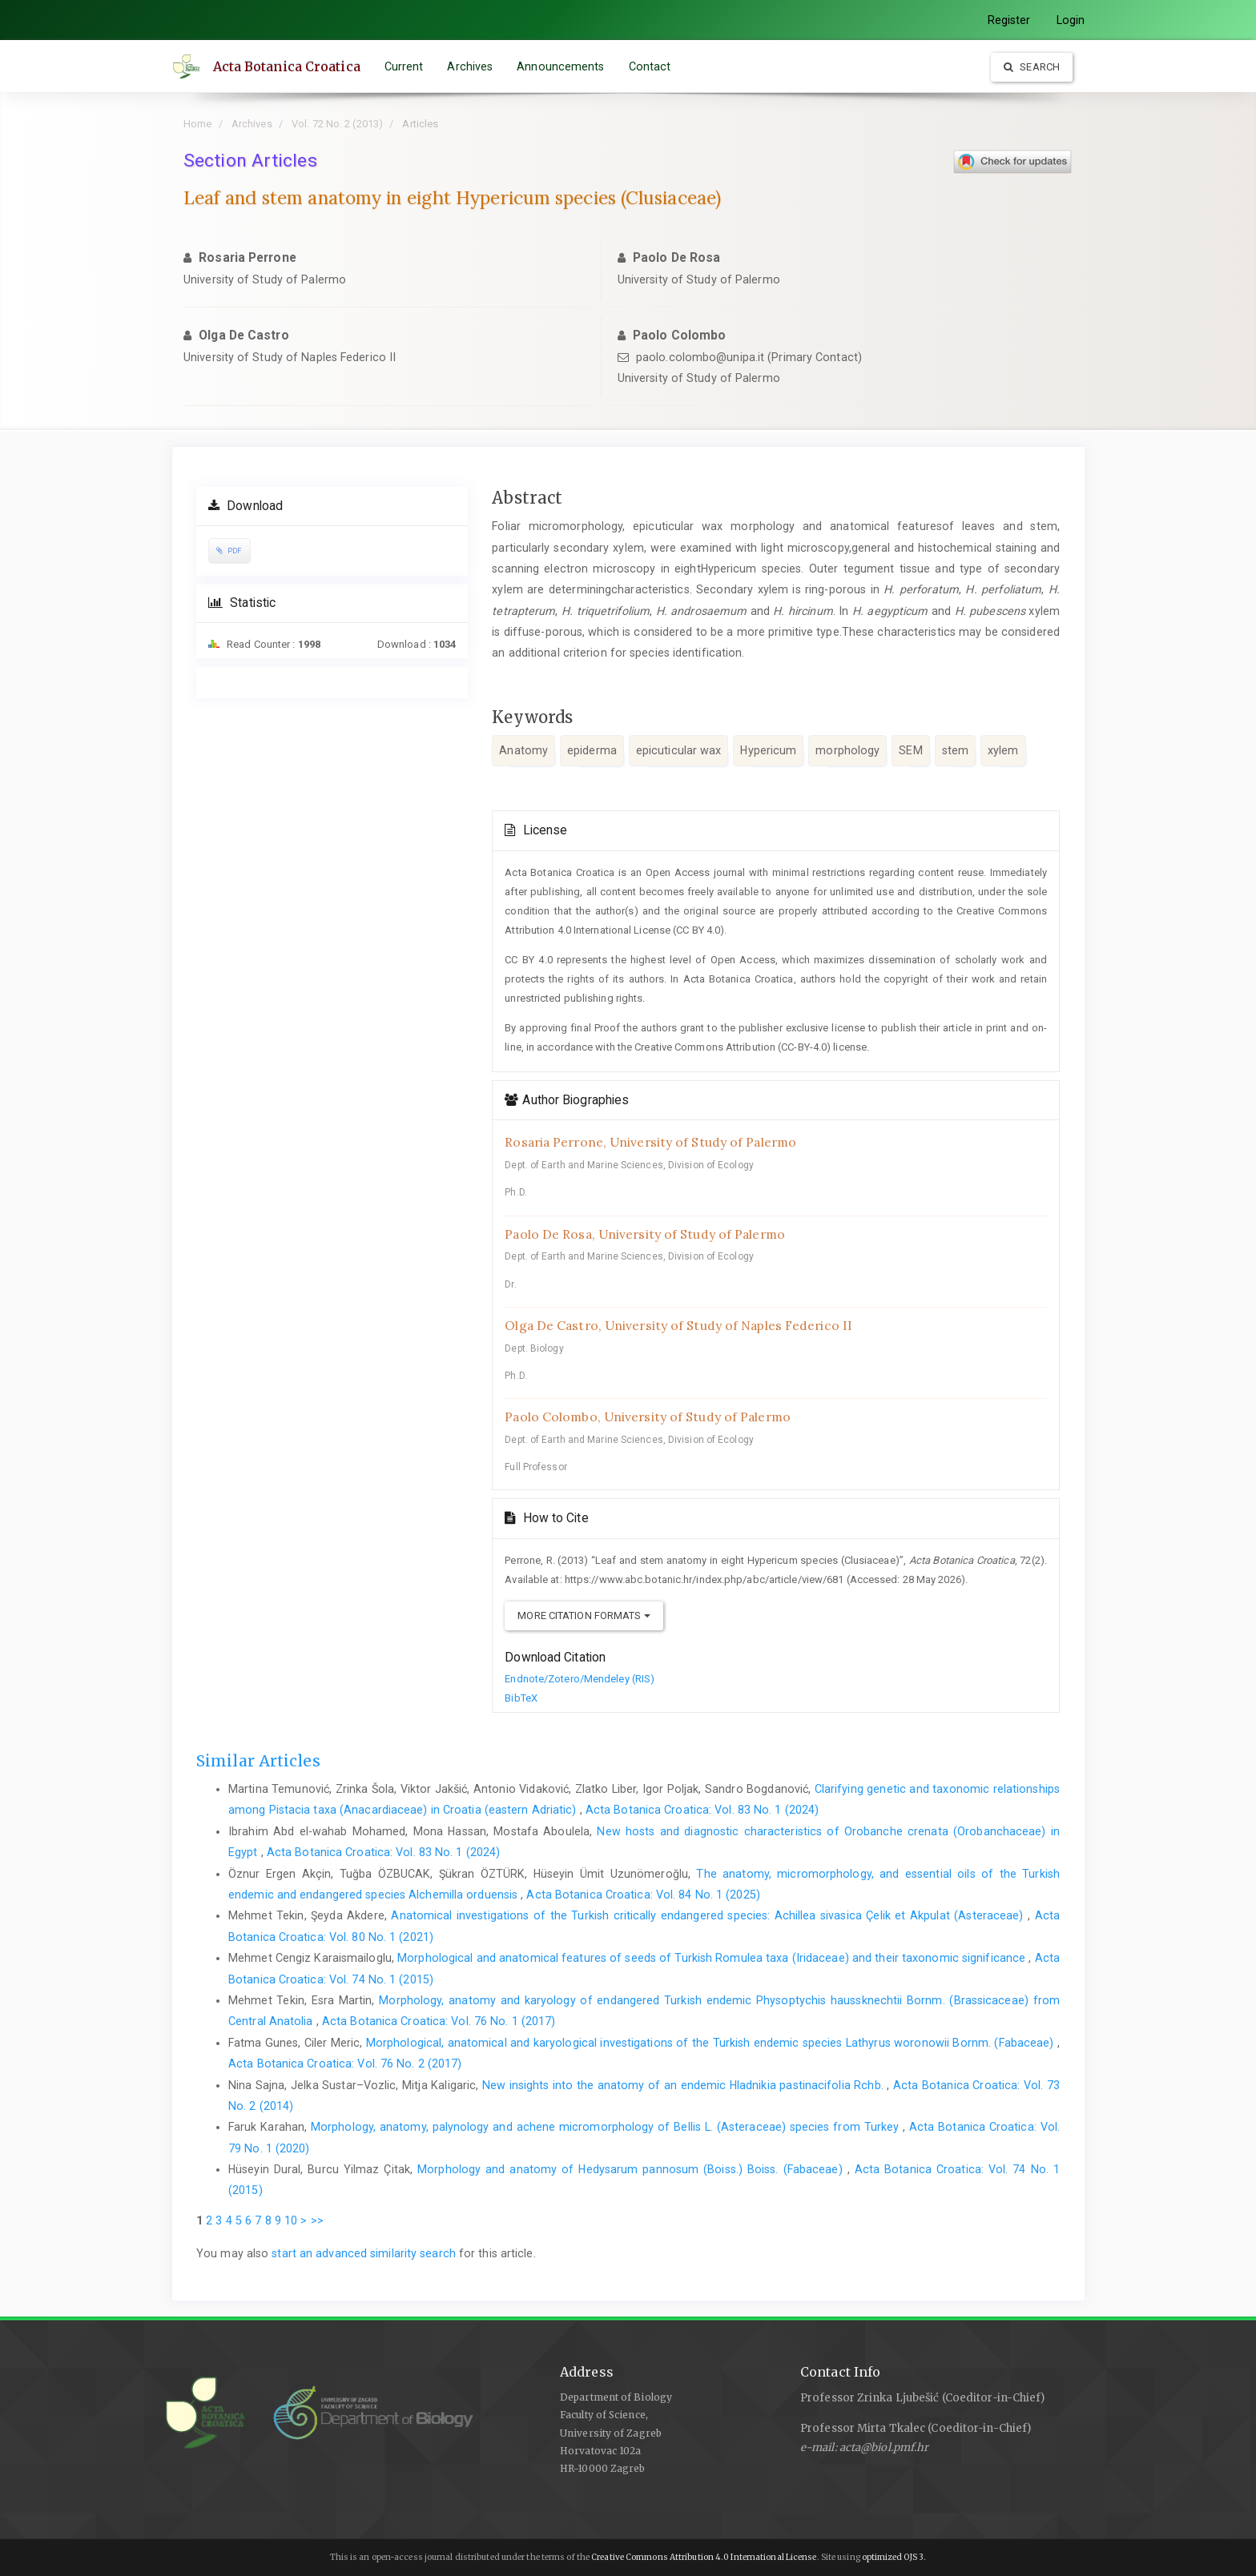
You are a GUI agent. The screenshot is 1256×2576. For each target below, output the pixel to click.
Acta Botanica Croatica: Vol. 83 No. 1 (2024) (702, 1809)
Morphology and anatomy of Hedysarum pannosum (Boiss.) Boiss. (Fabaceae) (632, 2169)
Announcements (561, 66)
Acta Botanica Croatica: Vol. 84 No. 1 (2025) (642, 1894)
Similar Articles (258, 1760)
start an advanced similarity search (364, 2253)
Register (1009, 20)
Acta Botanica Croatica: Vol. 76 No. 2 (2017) (344, 2063)
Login (1071, 20)
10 (290, 2220)
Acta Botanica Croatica (286, 66)
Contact (650, 66)
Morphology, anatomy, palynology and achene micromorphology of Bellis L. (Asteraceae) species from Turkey (607, 2126)
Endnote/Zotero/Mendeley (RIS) (579, 1679)
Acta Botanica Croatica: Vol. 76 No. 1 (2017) (438, 2021)
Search (1032, 67)
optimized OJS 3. (893, 2557)
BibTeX (521, 1698)
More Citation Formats (583, 1615)
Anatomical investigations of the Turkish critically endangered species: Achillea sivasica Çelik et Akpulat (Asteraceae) (709, 1915)
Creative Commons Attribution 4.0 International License (703, 2557)
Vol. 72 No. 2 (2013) (337, 124)
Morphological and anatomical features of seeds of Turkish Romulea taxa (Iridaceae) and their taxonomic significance (713, 1957)
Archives (470, 66)
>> (317, 2220)
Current (404, 66)
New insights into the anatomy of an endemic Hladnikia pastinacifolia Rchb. (685, 2085)
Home (197, 124)
